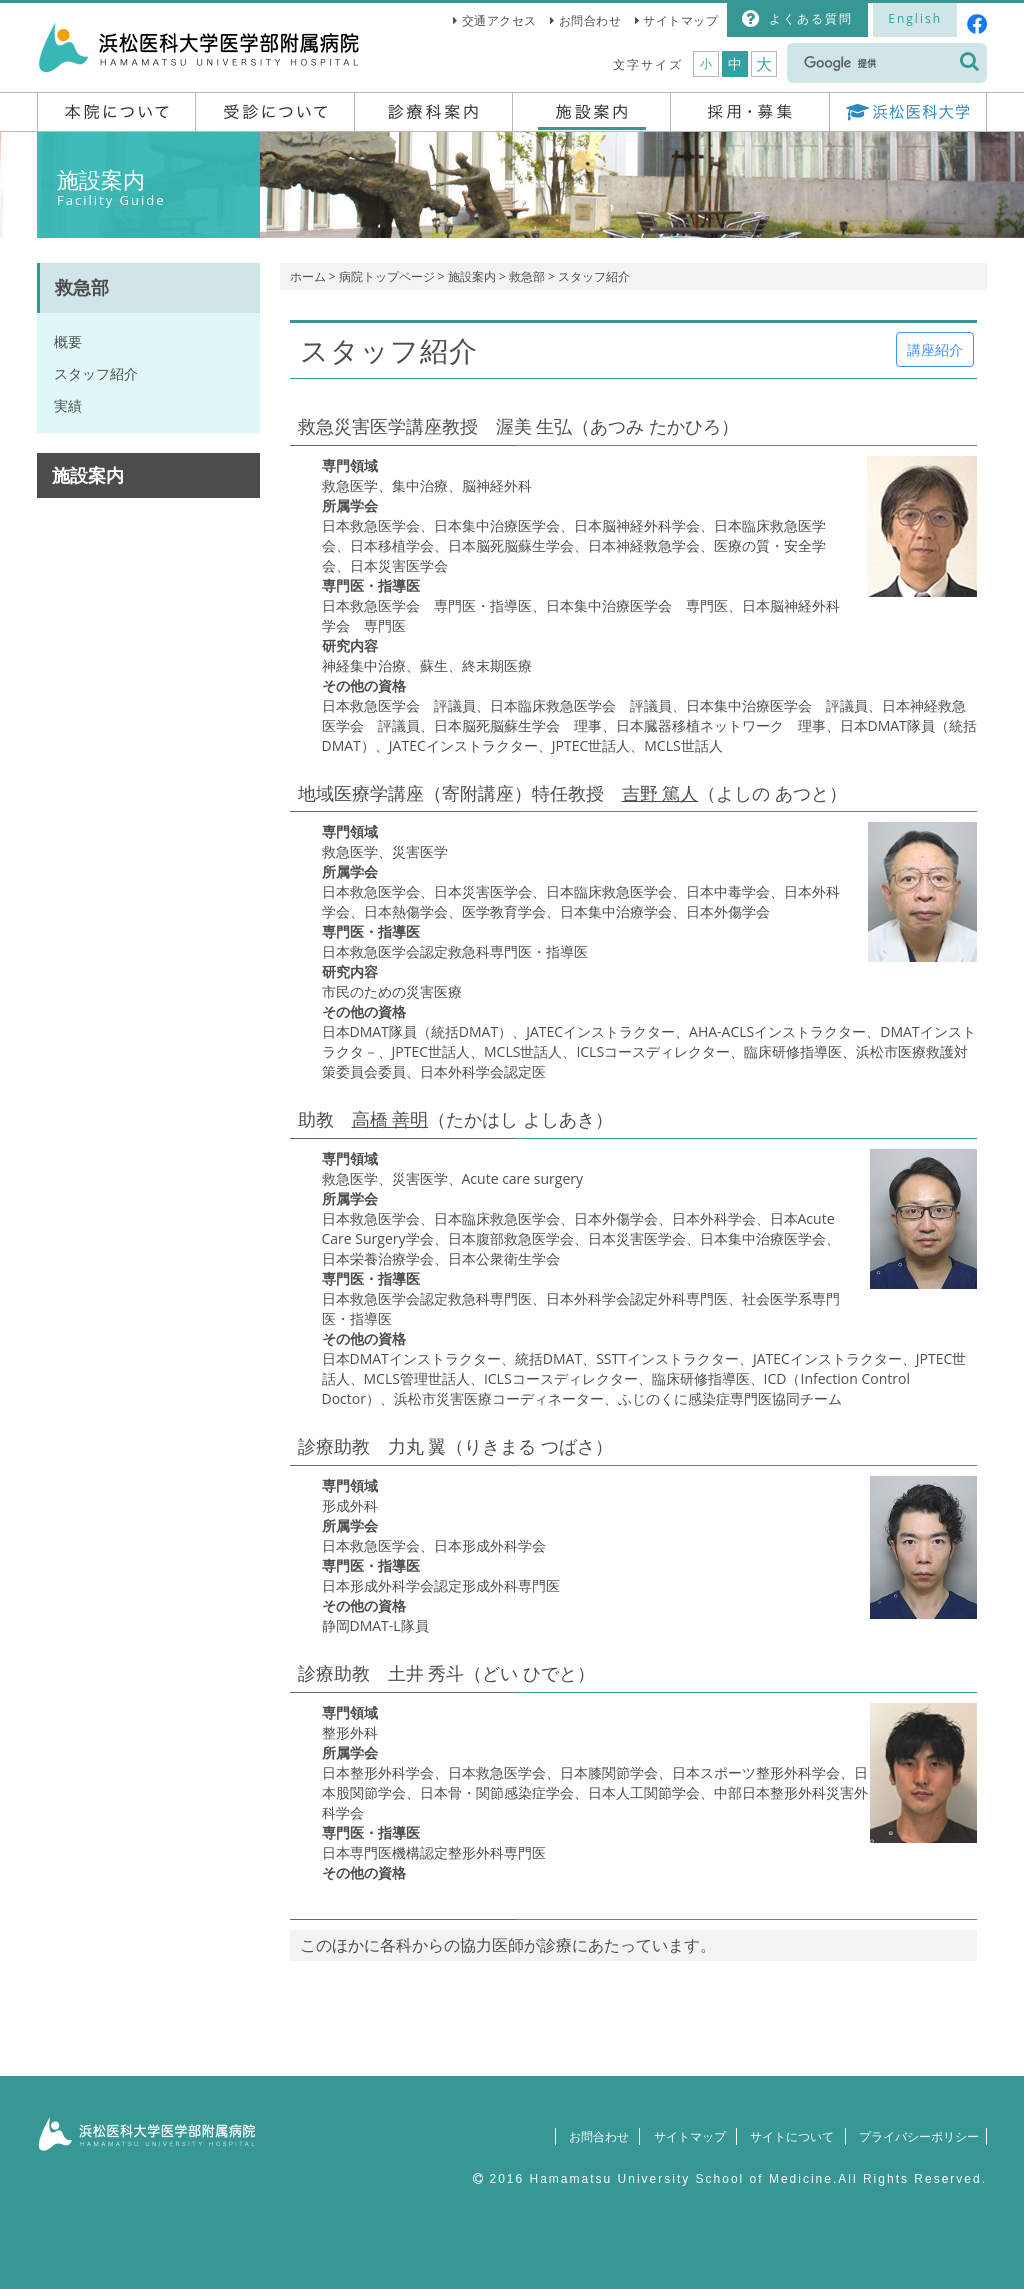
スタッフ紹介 (96, 373)
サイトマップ (680, 20)
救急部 (527, 276)
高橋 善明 (390, 1119)
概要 (68, 341)
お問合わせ (590, 20)
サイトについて (783, 2136)
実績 (68, 405)
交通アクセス (499, 20)
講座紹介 (935, 349)
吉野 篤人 (660, 793)
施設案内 (472, 276)
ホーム (308, 276)
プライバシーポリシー (914, 2136)
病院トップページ (387, 276)
